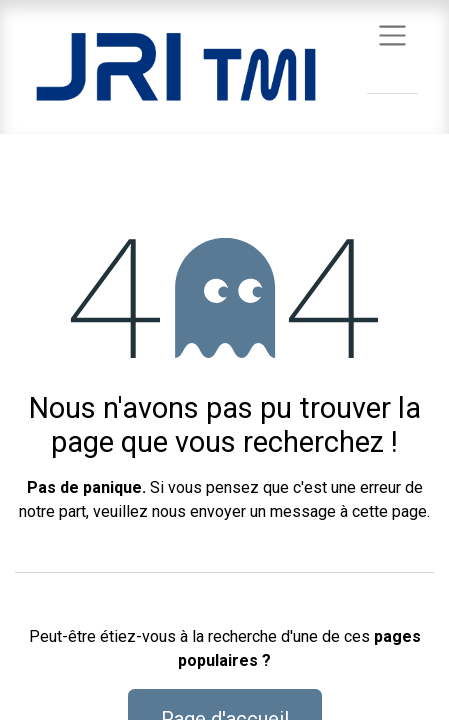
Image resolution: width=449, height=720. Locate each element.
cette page (389, 511)
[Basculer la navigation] (392, 34)
